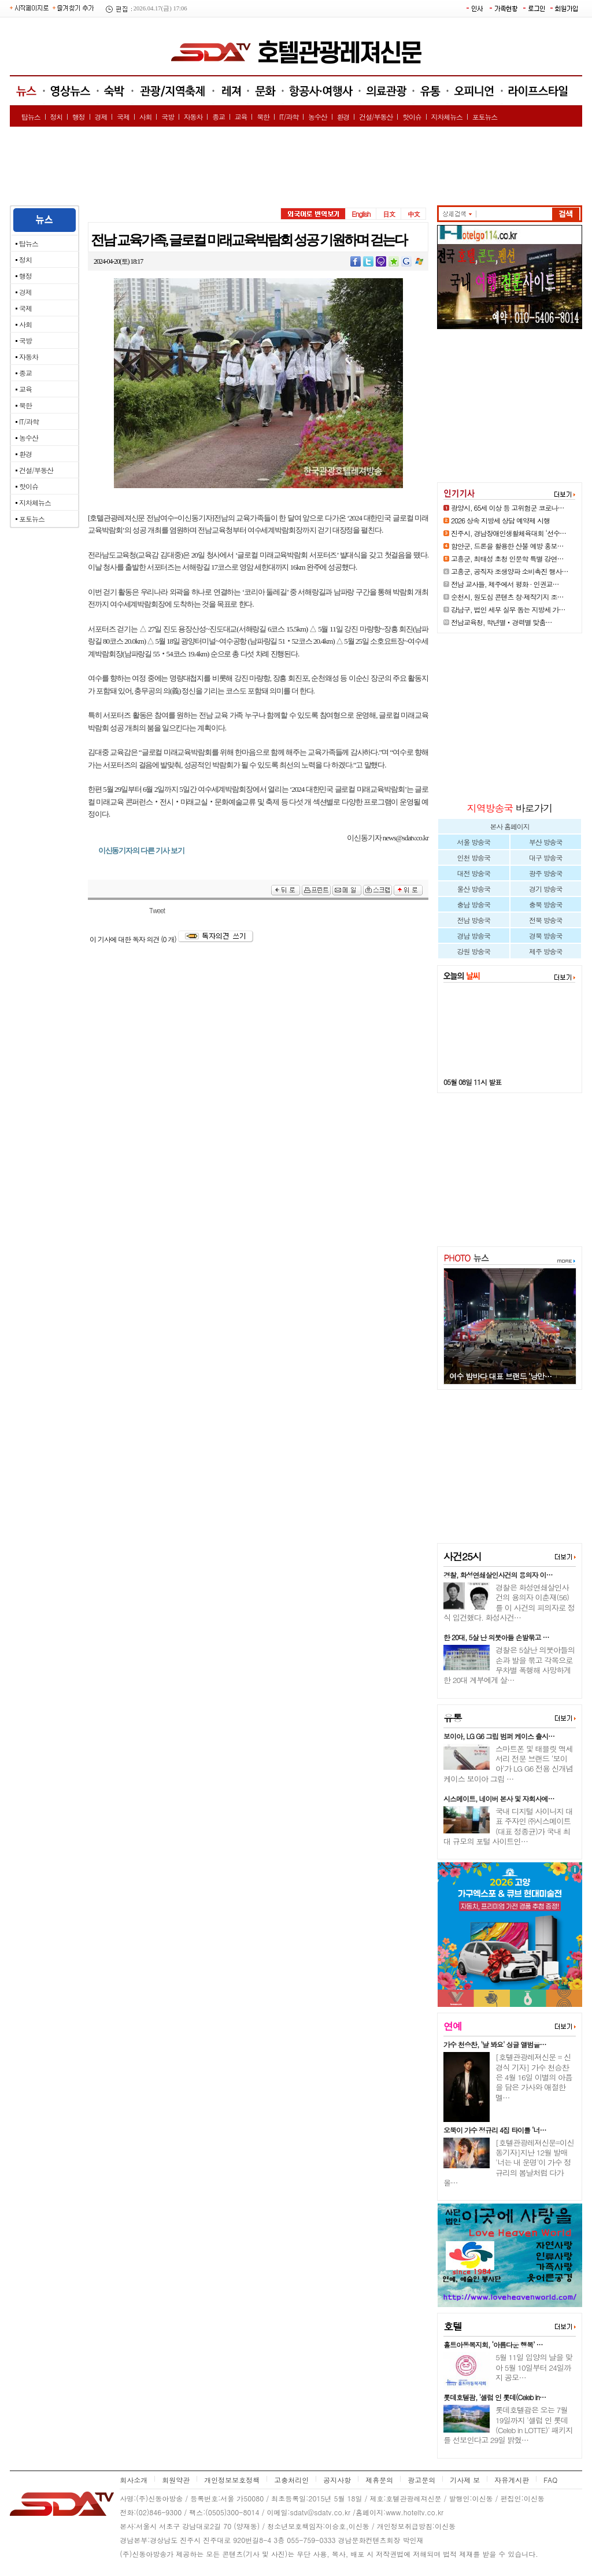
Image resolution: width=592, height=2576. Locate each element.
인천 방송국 (473, 857)
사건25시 (462, 1556)
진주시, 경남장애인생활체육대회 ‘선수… (508, 533)
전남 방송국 (473, 920)
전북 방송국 (545, 920)
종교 (218, 116)
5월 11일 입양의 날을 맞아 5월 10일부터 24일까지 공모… (533, 2367)
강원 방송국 (473, 951)
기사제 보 (465, 2480)
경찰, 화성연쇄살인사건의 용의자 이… (498, 1574)
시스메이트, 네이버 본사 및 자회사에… (498, 1798)
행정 (78, 116)
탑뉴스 (30, 116)
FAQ (550, 2480)
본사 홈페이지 (509, 826)
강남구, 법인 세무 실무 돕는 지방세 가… (508, 609)
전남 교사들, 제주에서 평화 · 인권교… (505, 584)
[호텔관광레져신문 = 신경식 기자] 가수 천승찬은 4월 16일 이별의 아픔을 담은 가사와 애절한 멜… (533, 2076)
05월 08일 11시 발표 (472, 1082)
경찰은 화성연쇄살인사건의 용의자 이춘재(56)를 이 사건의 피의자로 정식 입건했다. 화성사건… (509, 1602)
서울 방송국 (473, 842)
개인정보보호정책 (232, 2480)
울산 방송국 (473, 889)
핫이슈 (411, 116)
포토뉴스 (485, 116)
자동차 (193, 116)
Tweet (157, 910)
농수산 (317, 116)
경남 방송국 (473, 935)
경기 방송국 (545, 889)
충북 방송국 (545, 904)
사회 (145, 116)
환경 (342, 116)
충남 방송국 (473, 904)
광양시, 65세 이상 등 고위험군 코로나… (507, 507)
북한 (263, 116)
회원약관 (176, 2480)
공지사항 (337, 2480)
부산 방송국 (545, 842)
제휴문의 (379, 2480)
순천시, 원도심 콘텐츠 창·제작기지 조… (507, 596)
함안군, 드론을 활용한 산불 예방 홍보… (507, 546)
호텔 (452, 2326)
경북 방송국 (545, 935)
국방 (167, 116)
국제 (123, 116)
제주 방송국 (545, 951)
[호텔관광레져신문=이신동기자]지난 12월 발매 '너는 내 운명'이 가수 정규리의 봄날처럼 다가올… (508, 2162)
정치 (56, 116)
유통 (452, 1718)
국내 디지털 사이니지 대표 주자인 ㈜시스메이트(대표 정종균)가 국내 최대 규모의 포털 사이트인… (508, 1826)
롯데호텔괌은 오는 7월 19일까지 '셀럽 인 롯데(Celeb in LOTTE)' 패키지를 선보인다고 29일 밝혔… (508, 2424)
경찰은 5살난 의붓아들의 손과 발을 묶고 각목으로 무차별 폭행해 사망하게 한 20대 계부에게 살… (509, 1664)
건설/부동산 (376, 116)
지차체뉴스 (446, 116)
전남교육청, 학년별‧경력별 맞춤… (501, 622)
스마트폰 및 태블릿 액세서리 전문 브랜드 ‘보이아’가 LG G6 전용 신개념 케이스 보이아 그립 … (508, 1763)
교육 (241, 116)
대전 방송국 (473, 873)
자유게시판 (511, 2480)
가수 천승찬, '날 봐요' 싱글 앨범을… (494, 2044)
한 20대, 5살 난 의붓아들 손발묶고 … (496, 1637)
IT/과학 (289, 116)
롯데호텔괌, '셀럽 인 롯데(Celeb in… (494, 2397)
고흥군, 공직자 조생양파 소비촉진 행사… (509, 571)
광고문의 (421, 2480)
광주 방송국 (545, 873)
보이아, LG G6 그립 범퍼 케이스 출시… (498, 1736)
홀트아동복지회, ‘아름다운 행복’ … (493, 2344)
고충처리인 (291, 2480)
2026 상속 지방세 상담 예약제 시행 (500, 520)
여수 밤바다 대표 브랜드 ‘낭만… (500, 1376)
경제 (101, 116)
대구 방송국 (545, 857)
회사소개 (133, 2480)
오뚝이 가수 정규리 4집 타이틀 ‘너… (494, 2130)
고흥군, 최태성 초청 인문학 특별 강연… (507, 558)
